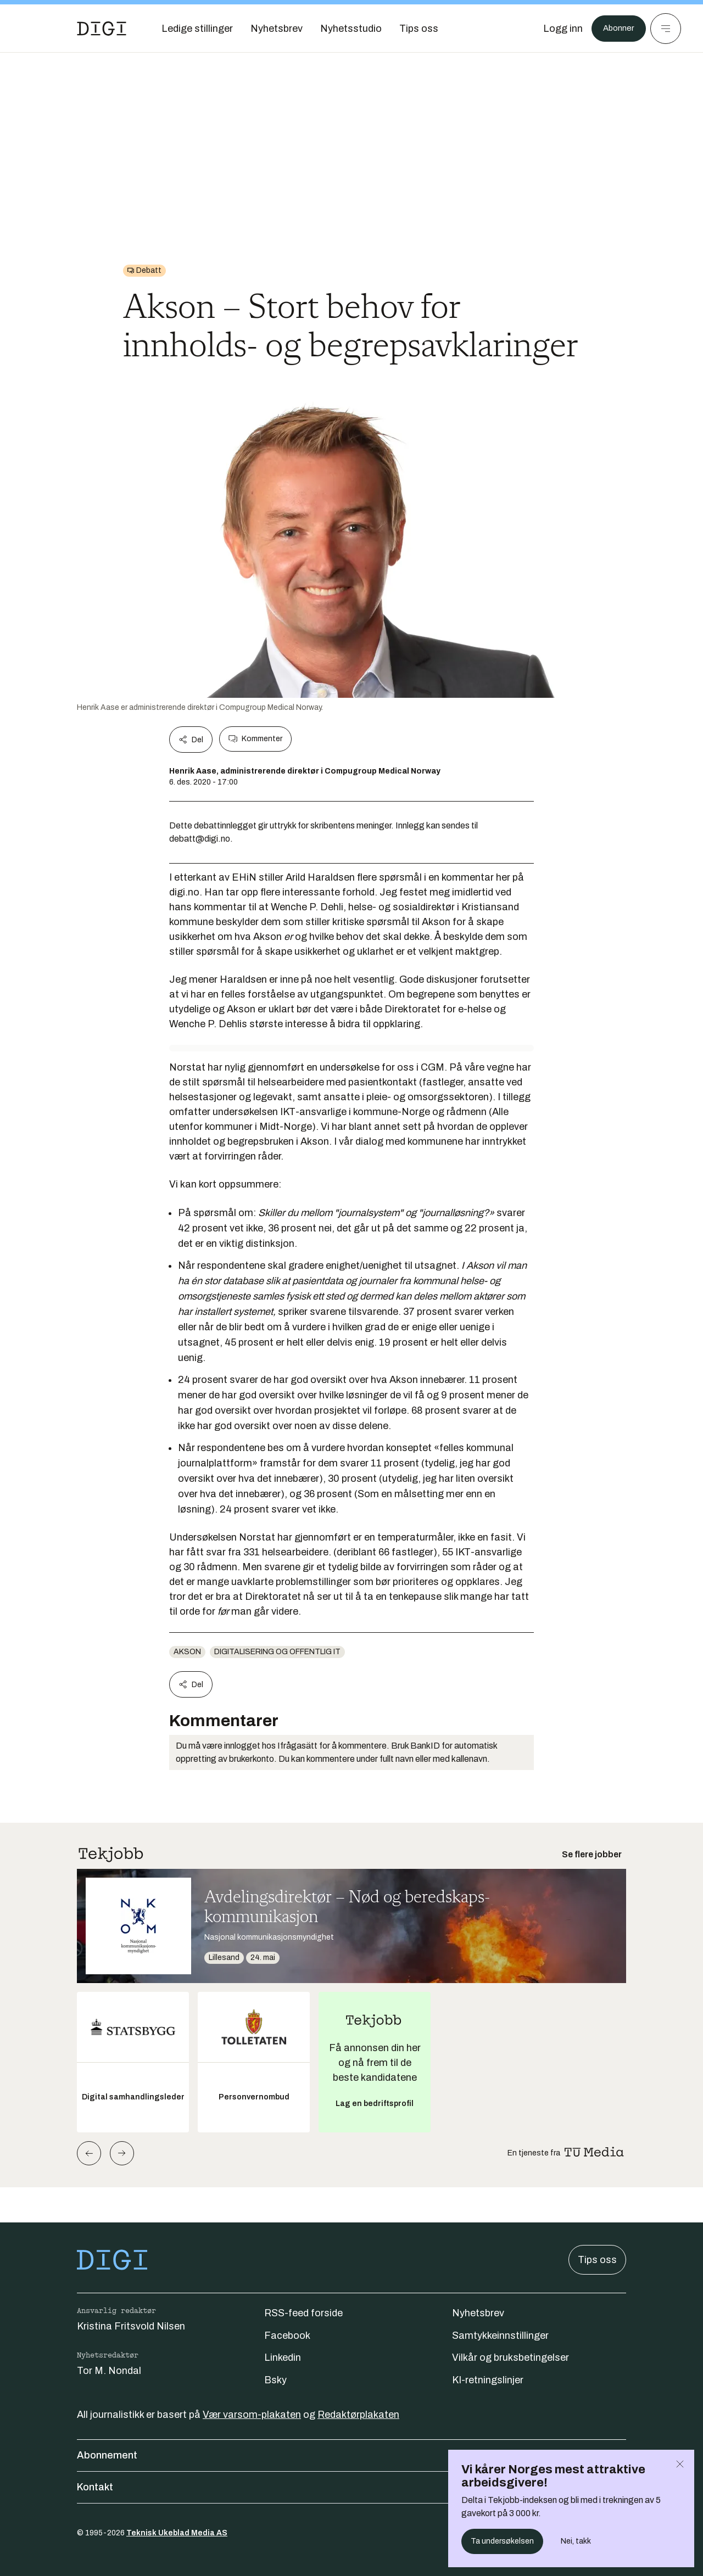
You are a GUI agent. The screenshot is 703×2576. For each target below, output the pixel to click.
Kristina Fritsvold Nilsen (131, 2326)
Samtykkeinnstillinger (500, 2335)
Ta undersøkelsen (502, 2541)
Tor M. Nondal (109, 2370)
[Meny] (665, 28)
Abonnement (351, 2455)
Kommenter (255, 739)
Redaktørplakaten (358, 2414)
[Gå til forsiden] (101, 28)
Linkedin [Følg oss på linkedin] (282, 2357)
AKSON (187, 1652)
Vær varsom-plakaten (252, 2414)
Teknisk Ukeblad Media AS (176, 2533)
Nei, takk (576, 2541)
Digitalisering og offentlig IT (277, 1652)
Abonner (615, 28)
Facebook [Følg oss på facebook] (287, 2335)
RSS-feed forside (303, 2313)
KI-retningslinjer (487, 2380)
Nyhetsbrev (478, 2313)
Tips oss (597, 2259)
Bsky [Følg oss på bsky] (275, 2380)
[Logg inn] (556, 28)
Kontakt (351, 2487)
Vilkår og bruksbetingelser (510, 2357)
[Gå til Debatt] (144, 270)
